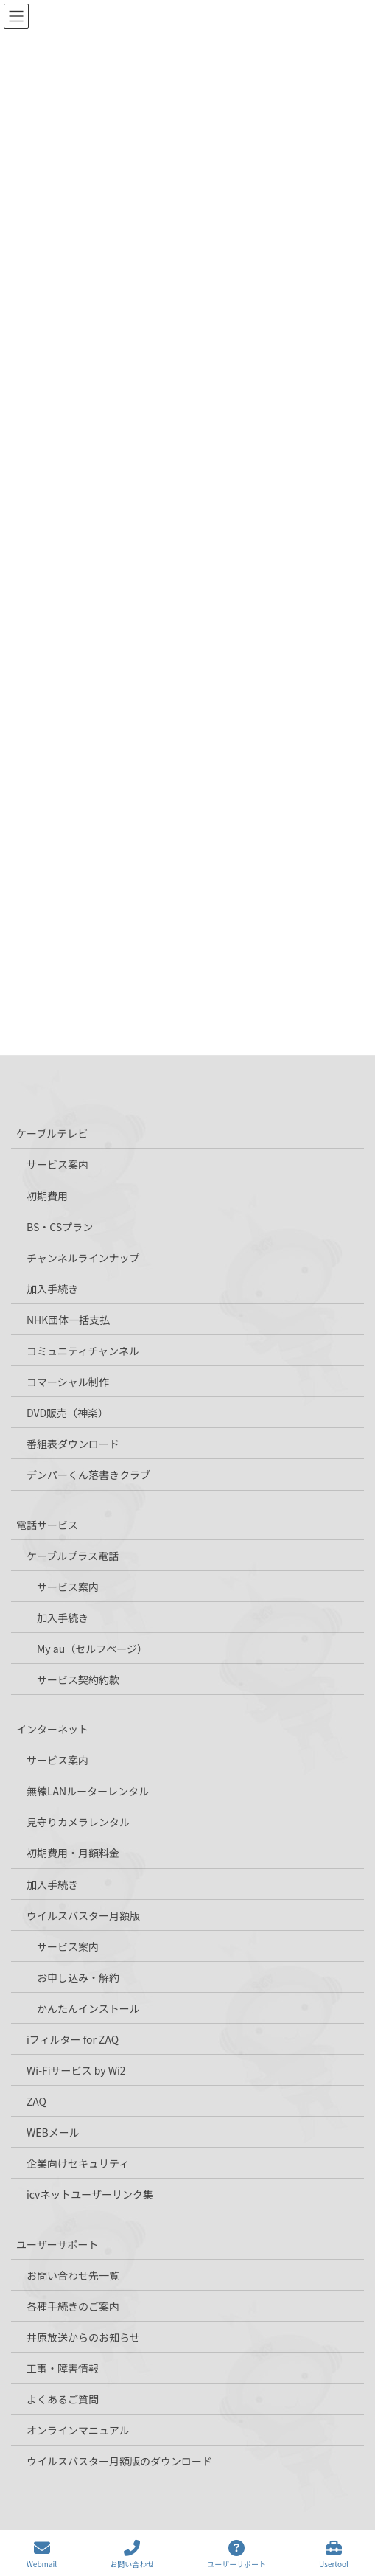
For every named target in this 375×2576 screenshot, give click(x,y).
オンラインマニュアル (78, 2430)
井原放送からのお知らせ (83, 2337)
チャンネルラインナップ (83, 1257)
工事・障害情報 (63, 2368)
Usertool (333, 2554)
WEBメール (53, 2132)
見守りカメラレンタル (78, 1821)
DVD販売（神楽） (67, 1412)
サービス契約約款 (78, 1679)
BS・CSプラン (60, 1226)
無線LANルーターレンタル (88, 1790)
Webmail (42, 2554)
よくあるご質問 (63, 2399)
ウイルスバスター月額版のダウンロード (119, 2461)
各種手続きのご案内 (73, 2306)
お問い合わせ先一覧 (73, 2275)
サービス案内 (57, 1164)
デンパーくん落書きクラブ (88, 1474)
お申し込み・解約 (78, 1977)
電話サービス (47, 1524)
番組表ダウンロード (73, 1443)
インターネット (52, 1729)
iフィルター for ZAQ (73, 2039)
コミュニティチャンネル (83, 1350)
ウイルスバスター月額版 (83, 1915)
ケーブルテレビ (52, 1133)
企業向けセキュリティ (78, 2163)
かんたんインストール (88, 2008)
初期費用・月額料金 (73, 1852)
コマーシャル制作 (68, 1381)
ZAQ (36, 2101)
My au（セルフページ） (92, 1648)
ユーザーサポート (57, 2244)
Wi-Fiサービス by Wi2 (76, 2070)
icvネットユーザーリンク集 (90, 2194)
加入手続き (52, 1288)
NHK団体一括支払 (68, 1319)
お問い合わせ (132, 2554)
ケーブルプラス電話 (73, 1555)
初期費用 (47, 1195)
